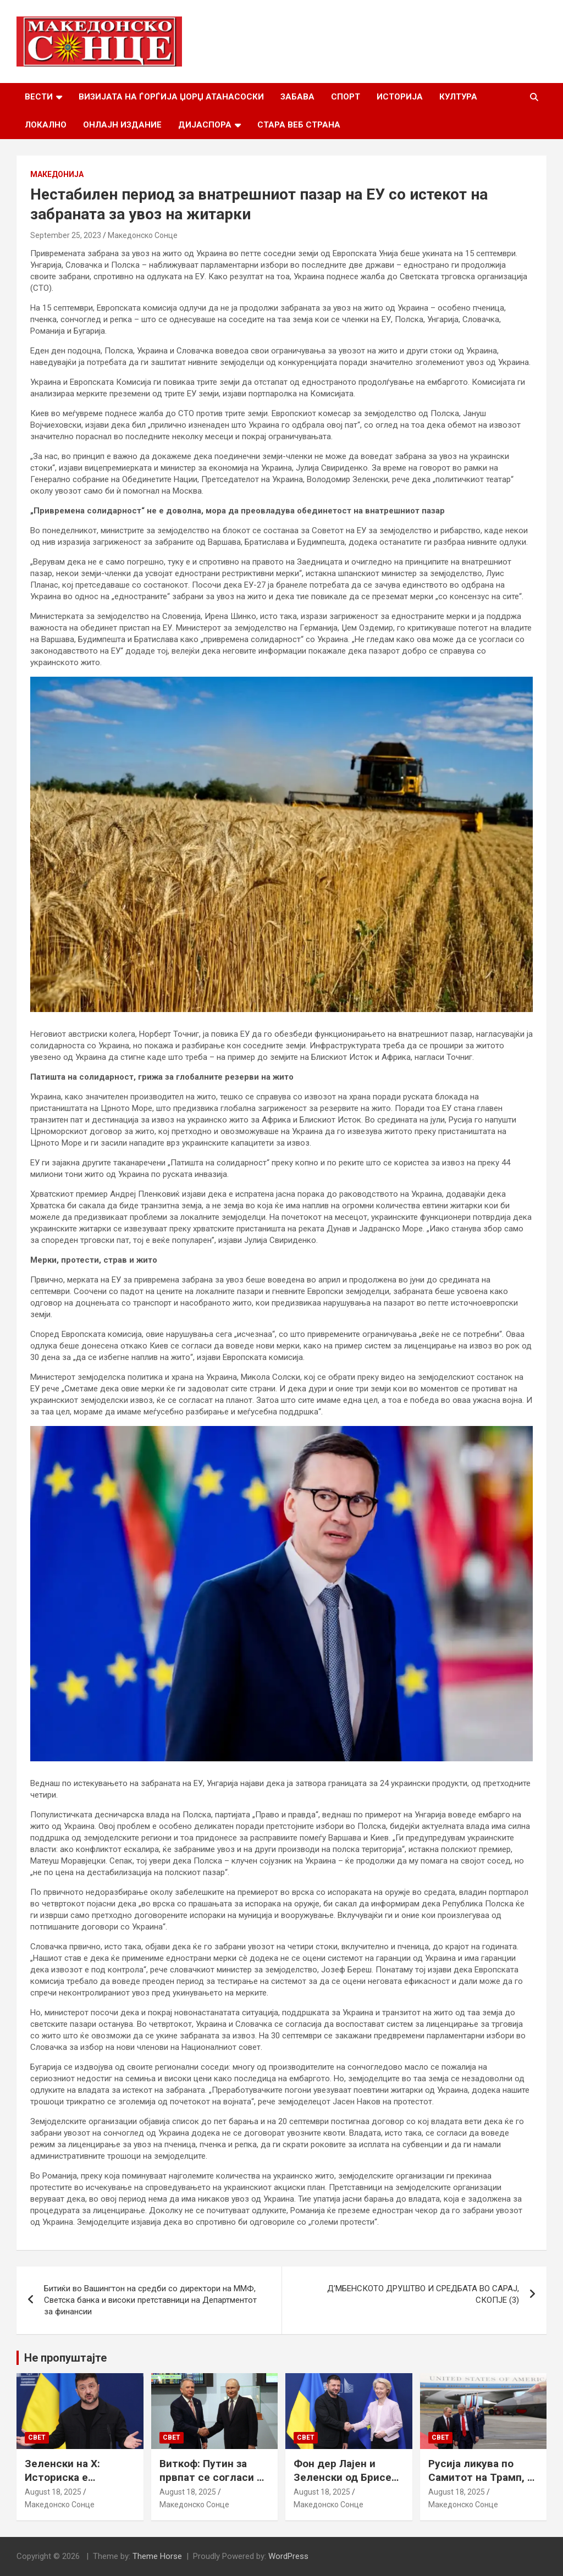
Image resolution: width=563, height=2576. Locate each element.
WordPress (288, 2556)
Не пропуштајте (65, 2357)
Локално (46, 125)
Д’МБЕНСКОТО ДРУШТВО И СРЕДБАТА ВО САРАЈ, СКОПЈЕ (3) (423, 2294)
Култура (458, 97)
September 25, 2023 (65, 235)
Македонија (57, 174)
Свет (37, 2437)
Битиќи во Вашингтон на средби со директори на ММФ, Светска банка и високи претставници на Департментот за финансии (150, 2300)
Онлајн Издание (122, 125)
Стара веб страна (298, 125)
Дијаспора (204, 125)
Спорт (345, 97)
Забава (297, 97)
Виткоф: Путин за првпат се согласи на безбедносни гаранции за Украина (213, 2484)
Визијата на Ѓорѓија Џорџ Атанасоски (171, 97)
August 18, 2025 (53, 2491)
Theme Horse (157, 2556)
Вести (39, 97)
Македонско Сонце (143, 235)
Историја (400, 97)
